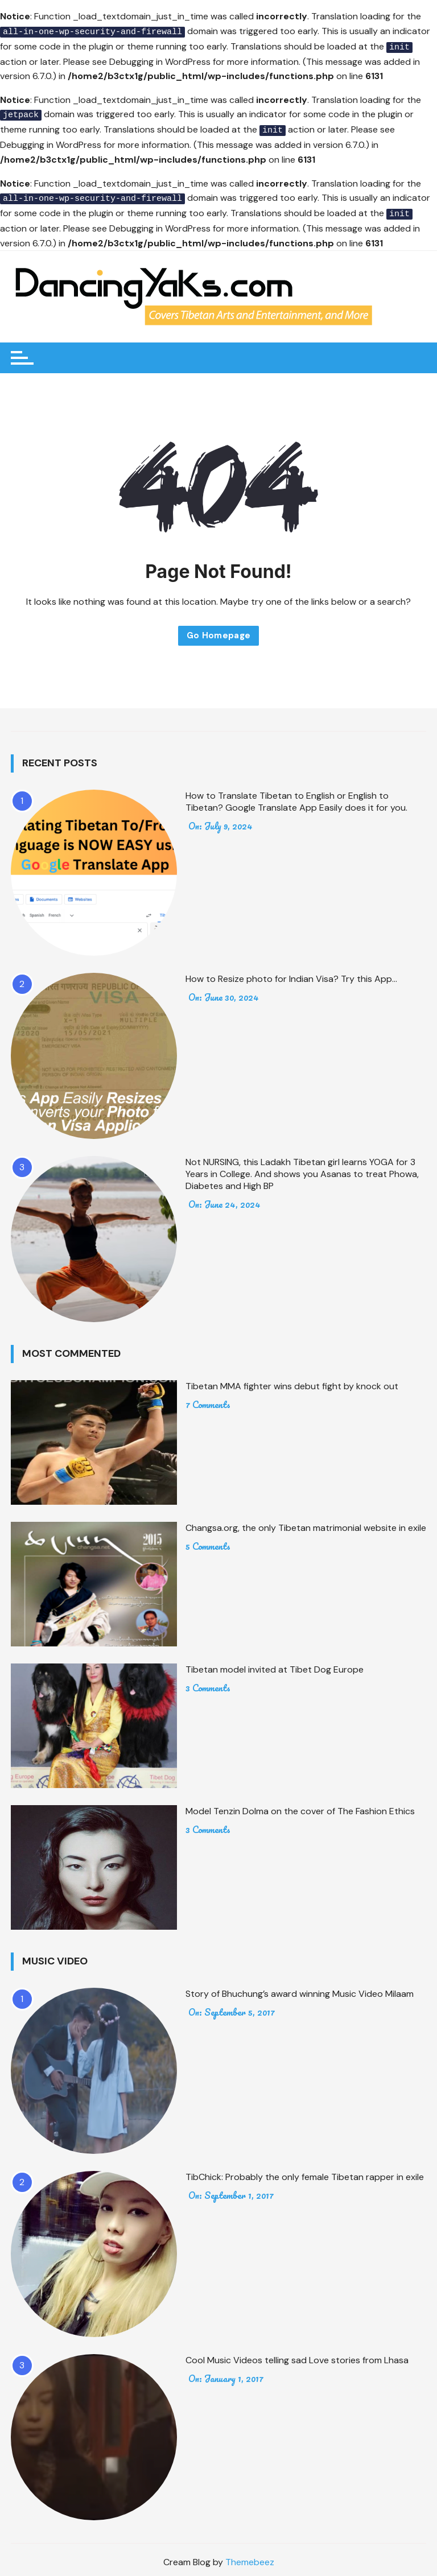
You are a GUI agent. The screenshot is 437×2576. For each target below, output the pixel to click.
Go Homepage (219, 631)
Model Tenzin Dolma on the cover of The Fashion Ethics (300, 1807)
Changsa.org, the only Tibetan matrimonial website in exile (305, 1523)
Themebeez (249, 2557)
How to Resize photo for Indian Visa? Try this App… (291, 974)
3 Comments (207, 1683)
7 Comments (207, 1400)
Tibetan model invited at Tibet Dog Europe (274, 1665)
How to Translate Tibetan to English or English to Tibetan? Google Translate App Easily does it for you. (296, 797)
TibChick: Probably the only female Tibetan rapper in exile (304, 2172)
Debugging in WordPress (160, 60)
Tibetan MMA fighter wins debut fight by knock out (291, 1382)
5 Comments (207, 1542)
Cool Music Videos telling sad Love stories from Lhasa (297, 2356)
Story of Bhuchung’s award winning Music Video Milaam (299, 1989)
